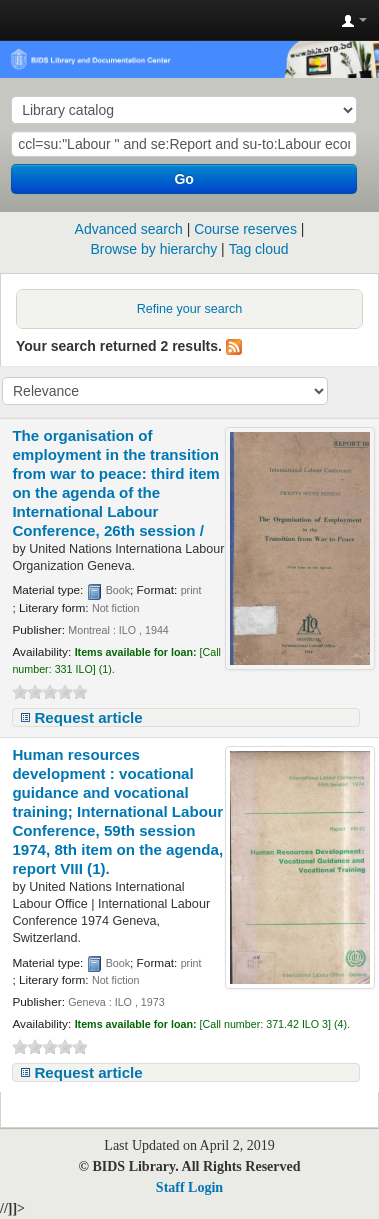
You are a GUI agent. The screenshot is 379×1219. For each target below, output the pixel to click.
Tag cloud (259, 249)
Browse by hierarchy (153, 249)
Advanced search (129, 229)
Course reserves (245, 229)
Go (183, 179)
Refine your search (190, 309)
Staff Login (189, 1187)
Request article (88, 717)
